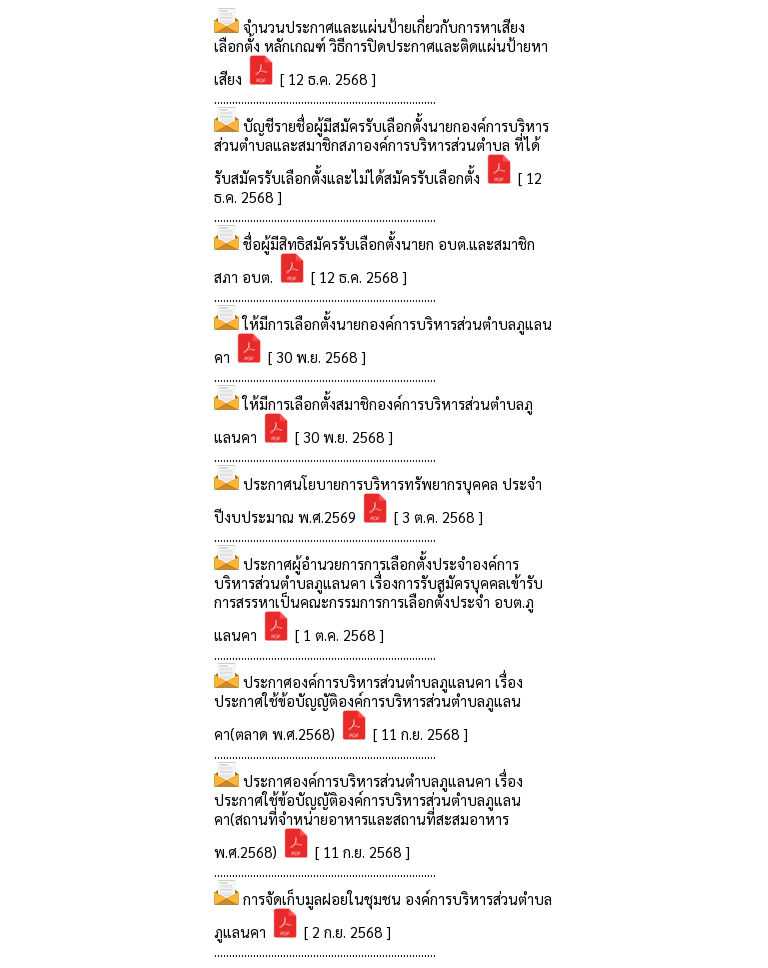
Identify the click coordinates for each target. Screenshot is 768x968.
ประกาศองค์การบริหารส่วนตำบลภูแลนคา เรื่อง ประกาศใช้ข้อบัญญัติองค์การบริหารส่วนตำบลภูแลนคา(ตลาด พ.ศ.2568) (368, 707)
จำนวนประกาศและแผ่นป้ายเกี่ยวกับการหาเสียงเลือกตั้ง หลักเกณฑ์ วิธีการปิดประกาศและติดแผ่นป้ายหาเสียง (381, 52)
